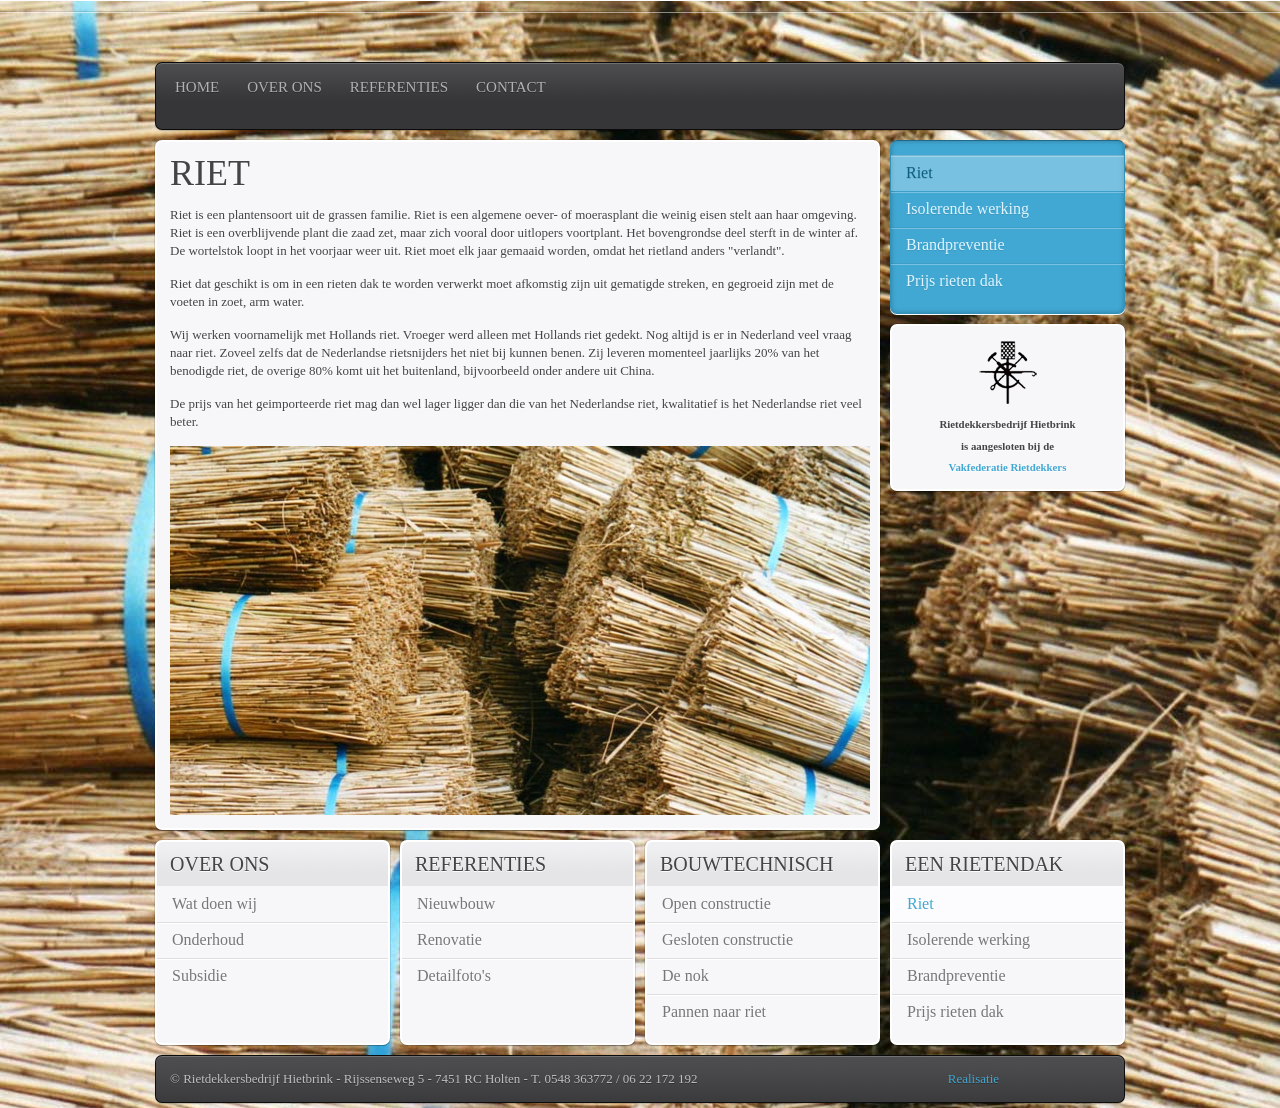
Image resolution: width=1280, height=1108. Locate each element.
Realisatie (973, 1078)
